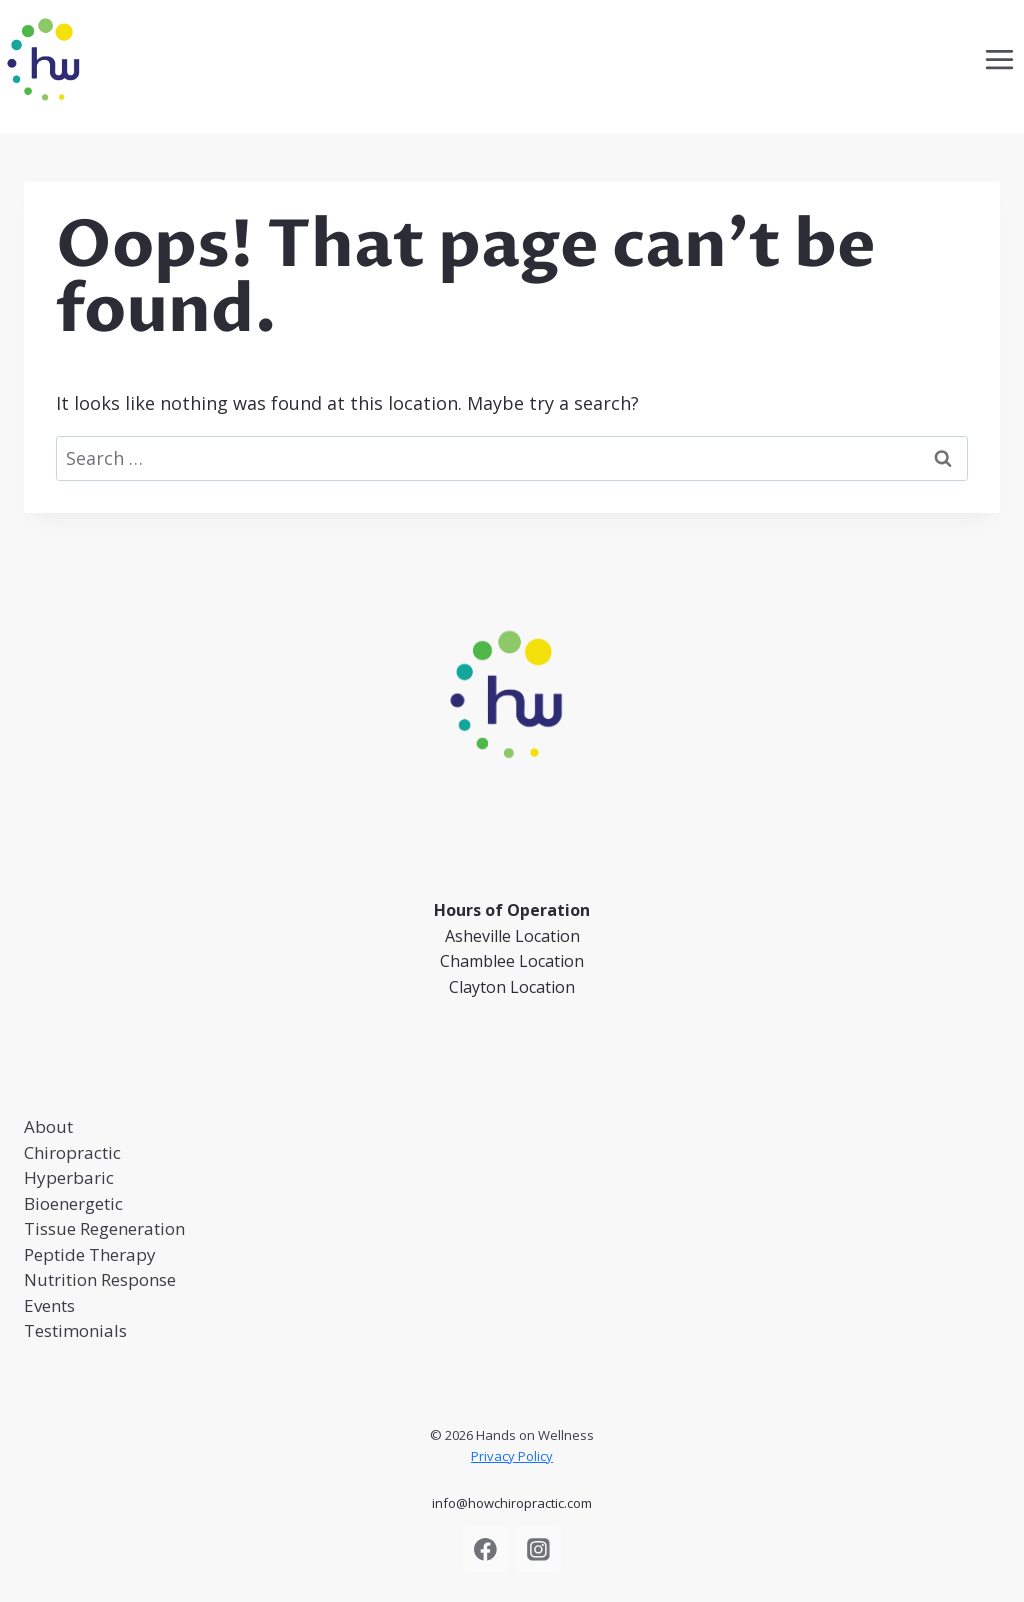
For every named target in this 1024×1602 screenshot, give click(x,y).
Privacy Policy (512, 1456)
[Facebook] (486, 1550)
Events (49, 1305)
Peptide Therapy (90, 1254)
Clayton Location (512, 987)
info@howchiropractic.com (512, 1503)
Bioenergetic (73, 1203)
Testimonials (75, 1330)
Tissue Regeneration (104, 1228)
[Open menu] (999, 59)
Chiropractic (72, 1152)
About (48, 1126)
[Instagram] (538, 1550)
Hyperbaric (69, 1177)
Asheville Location (512, 936)
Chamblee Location (512, 961)
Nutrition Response (100, 1279)
